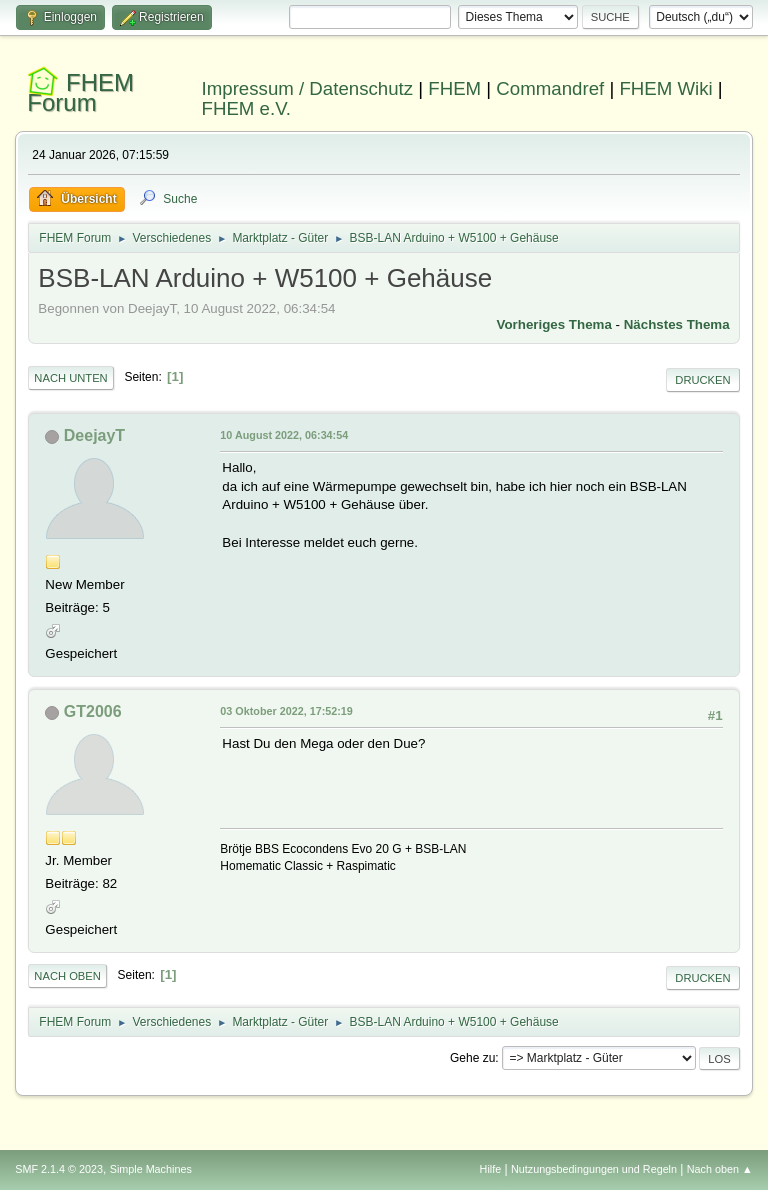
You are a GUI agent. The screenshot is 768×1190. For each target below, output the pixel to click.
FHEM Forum (80, 92)
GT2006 (93, 711)
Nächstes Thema (677, 324)
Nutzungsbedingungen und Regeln (594, 1169)
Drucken (702, 380)
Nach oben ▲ (720, 1169)
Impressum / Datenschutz (308, 88)
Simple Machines (151, 1169)
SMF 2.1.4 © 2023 (59, 1169)
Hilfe (491, 1169)
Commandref (550, 88)
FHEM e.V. (247, 108)
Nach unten (70, 378)
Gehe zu (472, 1058)
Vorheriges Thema (554, 324)
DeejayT (94, 435)
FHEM (454, 88)
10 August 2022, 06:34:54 (284, 435)
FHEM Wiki (665, 88)
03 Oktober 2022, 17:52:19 (286, 711)
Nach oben (67, 976)
